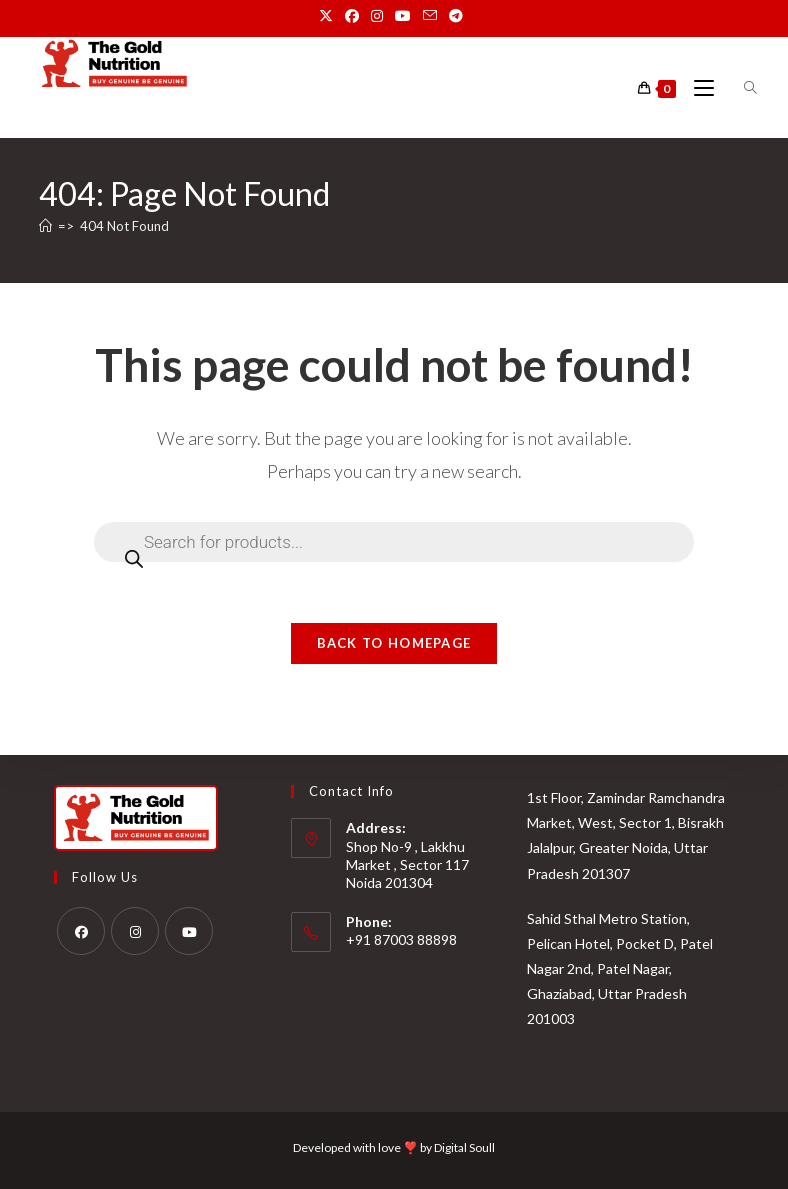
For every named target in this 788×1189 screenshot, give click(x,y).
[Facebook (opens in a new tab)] (352, 16)
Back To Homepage (394, 643)
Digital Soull (464, 1147)
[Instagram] (135, 931)
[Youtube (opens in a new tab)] (403, 16)
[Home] (45, 226)
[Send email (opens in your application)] (430, 16)
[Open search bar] (739, 88)
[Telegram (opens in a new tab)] (456, 16)
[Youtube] (189, 931)
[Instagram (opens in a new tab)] (377, 16)
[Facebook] (81, 931)
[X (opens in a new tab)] (329, 16)
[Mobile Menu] (698, 88)
